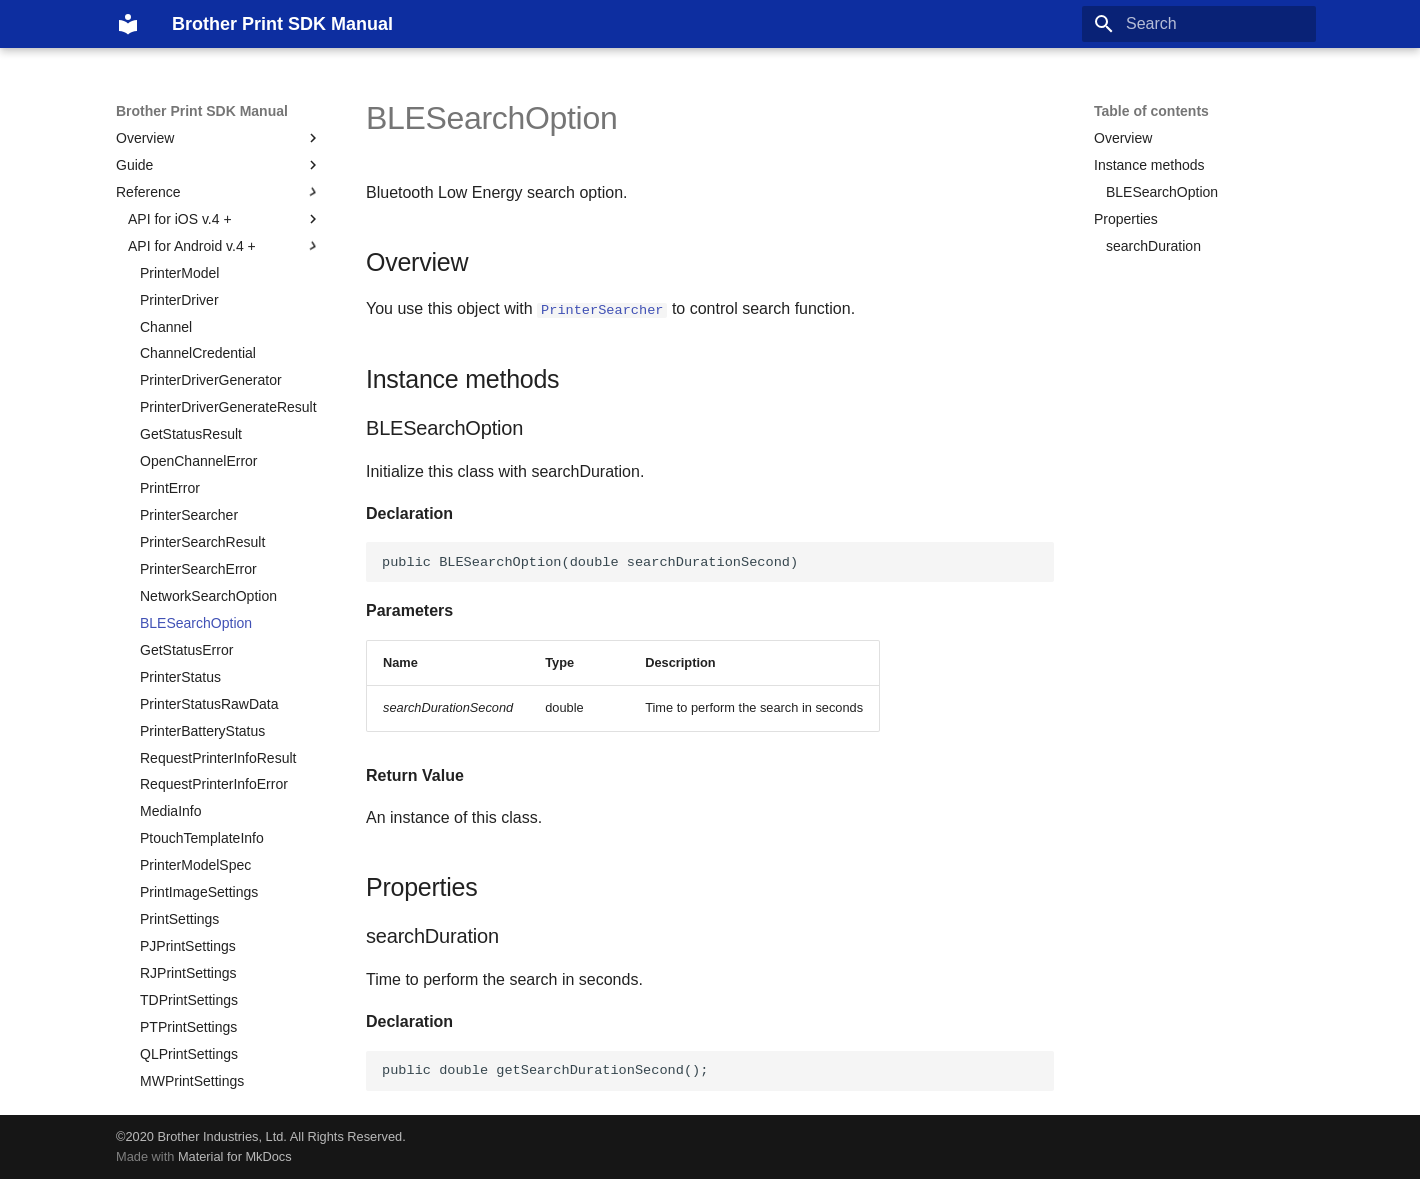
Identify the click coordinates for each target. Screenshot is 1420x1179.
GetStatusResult (191, 219)
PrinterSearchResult (202, 327)
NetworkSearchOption (208, 381)
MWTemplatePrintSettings (220, 1081)
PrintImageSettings (199, 677)
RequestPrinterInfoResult (218, 543)
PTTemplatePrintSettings (217, 1027)
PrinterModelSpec (195, 650)
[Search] (1199, 24)
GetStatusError (186, 435)
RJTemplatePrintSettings (216, 974)
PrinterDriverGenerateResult (228, 192)
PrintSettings (179, 704)
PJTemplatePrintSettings (216, 947)
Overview (1123, 138)
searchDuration (1153, 246)
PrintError (170, 273)
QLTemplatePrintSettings (217, 1054)
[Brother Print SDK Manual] (128, 24)
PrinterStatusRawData (209, 489)
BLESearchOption (196, 408)
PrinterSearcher (189, 300)
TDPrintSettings (189, 785)
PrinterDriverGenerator (211, 165)
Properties (1126, 219)
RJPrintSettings (188, 758)
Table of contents (1151, 111)
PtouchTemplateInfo (202, 623)
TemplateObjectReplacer (216, 893)
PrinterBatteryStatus (202, 516)
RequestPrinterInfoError (214, 569)
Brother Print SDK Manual (202, 111)
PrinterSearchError (198, 354)
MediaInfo (170, 596)
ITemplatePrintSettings (210, 920)
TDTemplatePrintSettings (217, 1000)
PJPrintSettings (188, 731)
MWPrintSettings (192, 866)
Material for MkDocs (235, 1156)
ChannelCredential (198, 138)
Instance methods (1149, 165)
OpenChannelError (199, 246)
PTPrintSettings (188, 812)
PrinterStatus (180, 462)
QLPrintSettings (189, 839)
